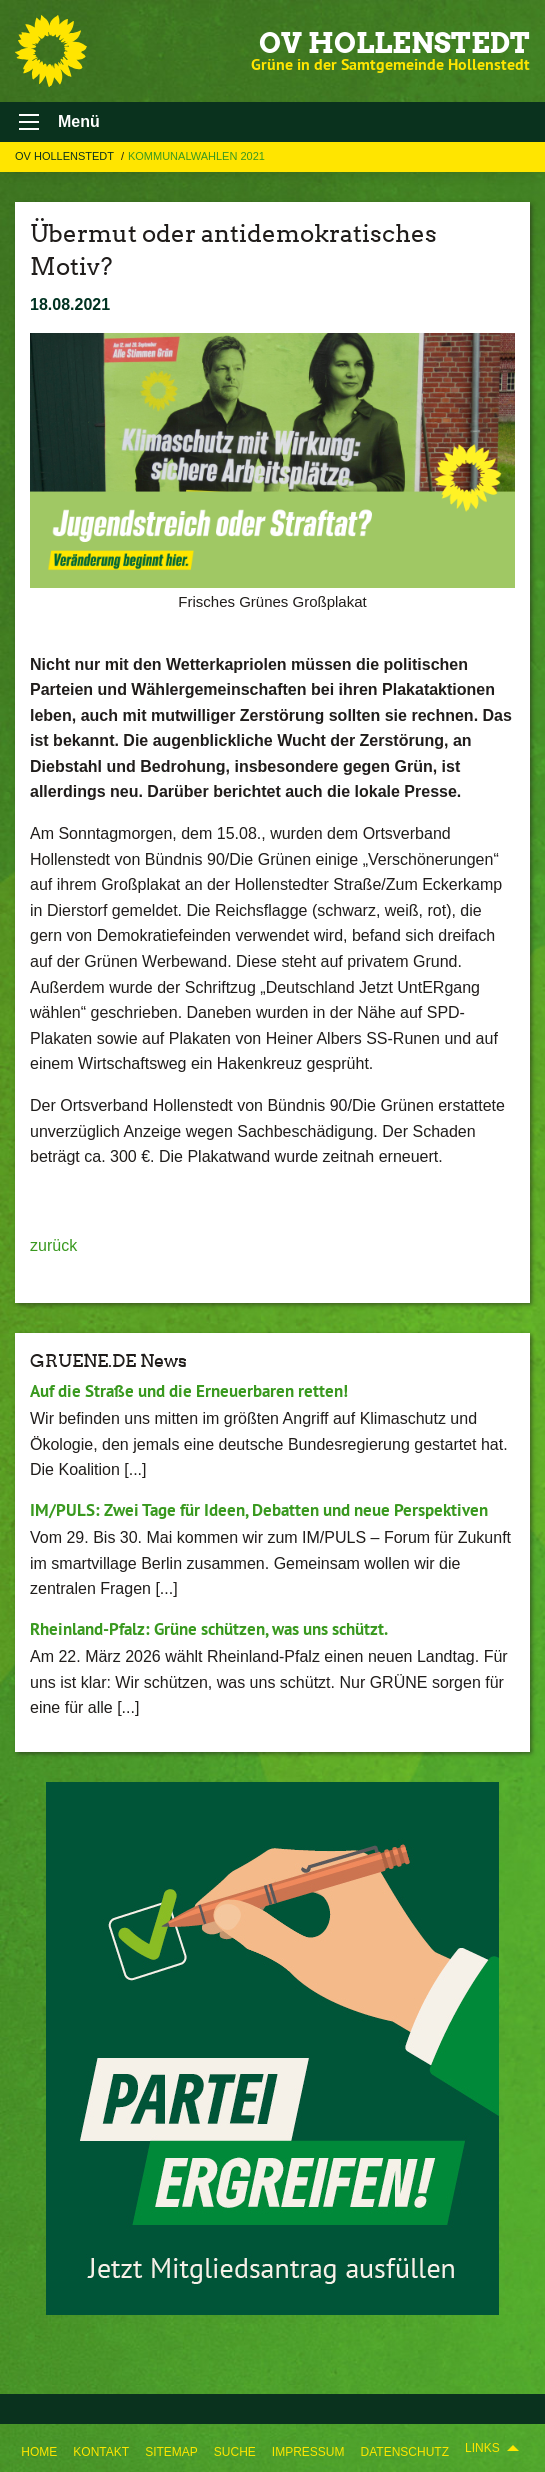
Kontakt (101, 2452)
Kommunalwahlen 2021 (196, 156)
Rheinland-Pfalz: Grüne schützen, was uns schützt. (209, 1629)
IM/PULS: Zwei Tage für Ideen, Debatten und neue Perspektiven (259, 1510)
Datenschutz (405, 2452)
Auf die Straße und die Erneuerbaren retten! (189, 1391)
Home (39, 2452)
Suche (235, 2452)
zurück (53, 1245)
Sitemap (171, 2452)
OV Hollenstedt (394, 43)
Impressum (308, 2452)
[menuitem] (39, 2448)
